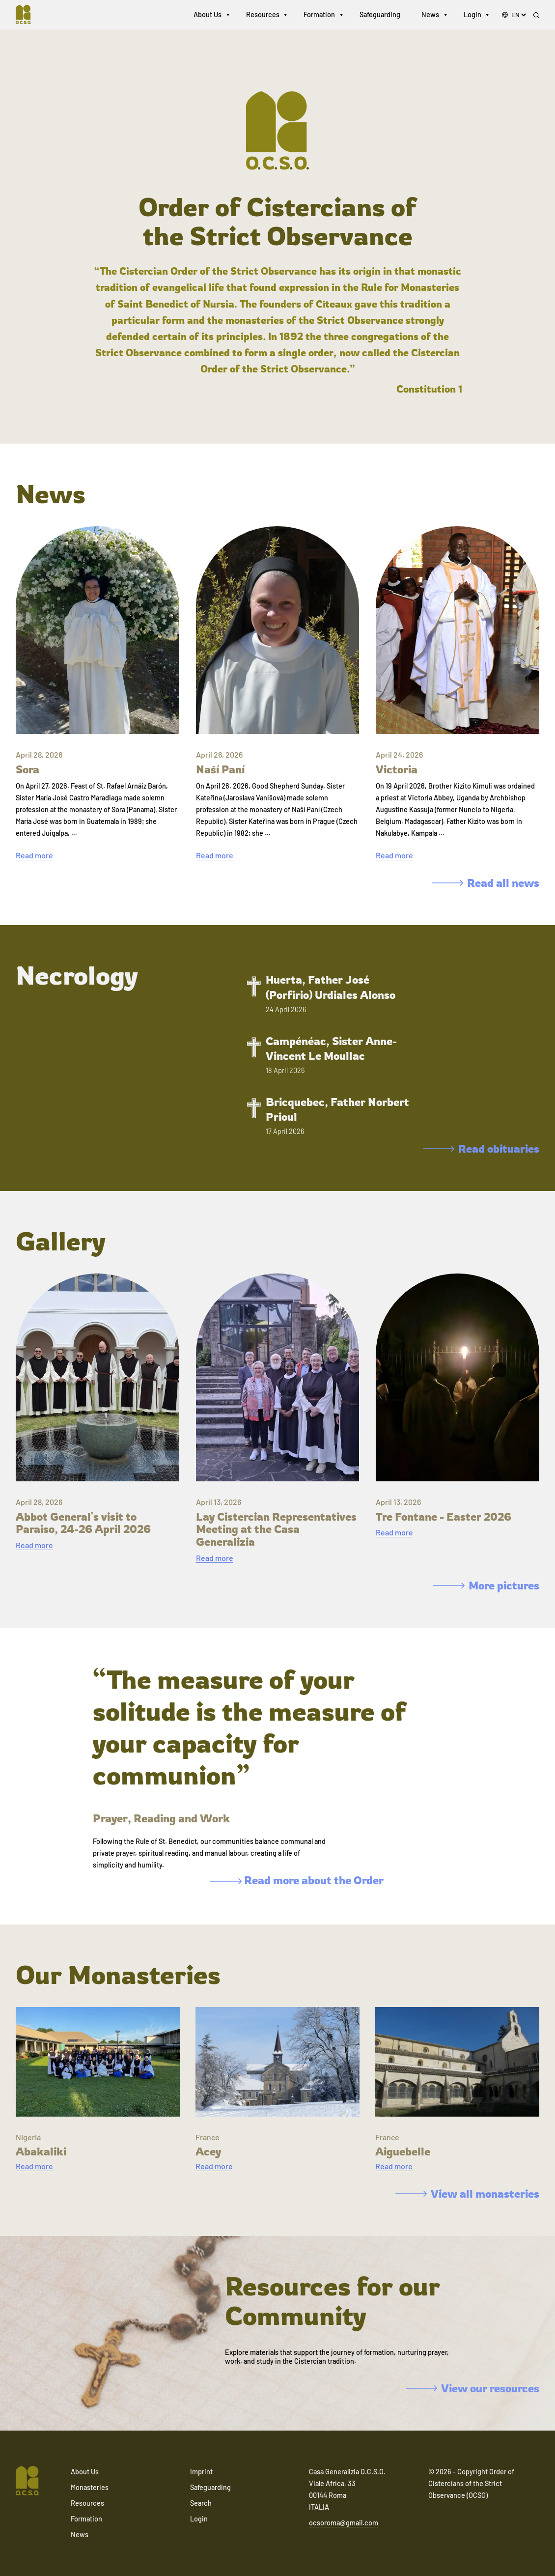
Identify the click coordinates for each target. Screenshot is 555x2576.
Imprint (201, 2471)
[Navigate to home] (27, 14)
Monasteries (90, 2487)
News (430, 14)
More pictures (486, 1585)
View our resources (472, 2388)
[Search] (536, 15)
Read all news (485, 882)
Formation (319, 14)
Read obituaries (481, 1148)
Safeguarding (380, 14)
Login (472, 14)
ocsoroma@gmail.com (343, 2523)
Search (201, 2503)
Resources (262, 14)
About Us (208, 14)
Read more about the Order (297, 1880)
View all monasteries (467, 2193)
